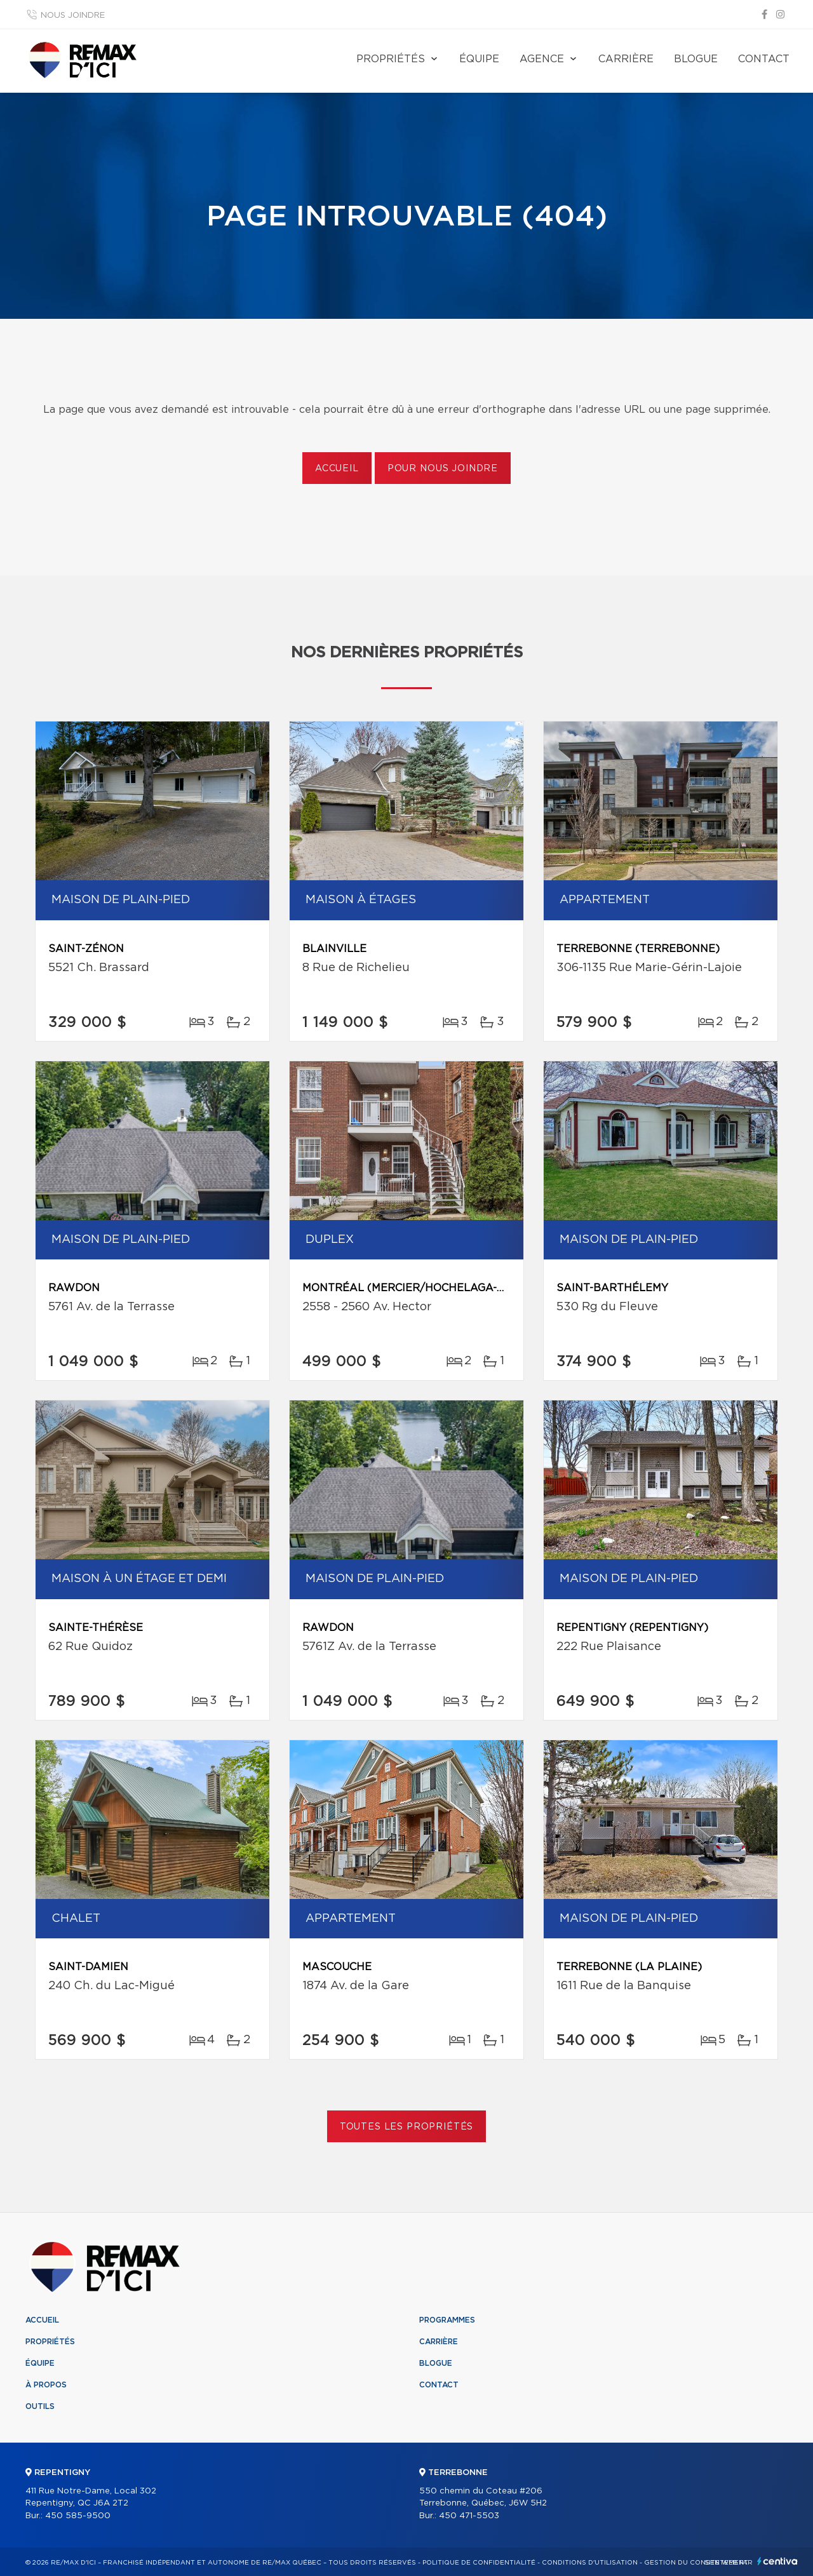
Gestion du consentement (696, 2562)
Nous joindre (73, 15)
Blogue (696, 59)
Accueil (337, 468)
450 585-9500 (78, 2516)
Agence (542, 59)
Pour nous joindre (442, 468)
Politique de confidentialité (478, 2562)
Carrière (626, 59)
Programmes (447, 2320)
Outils (40, 2406)
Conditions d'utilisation (590, 2562)
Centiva (777, 2561)
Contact (763, 59)
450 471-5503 (469, 2516)
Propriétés (390, 59)
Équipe (479, 59)
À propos (46, 2385)
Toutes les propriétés (407, 2127)
